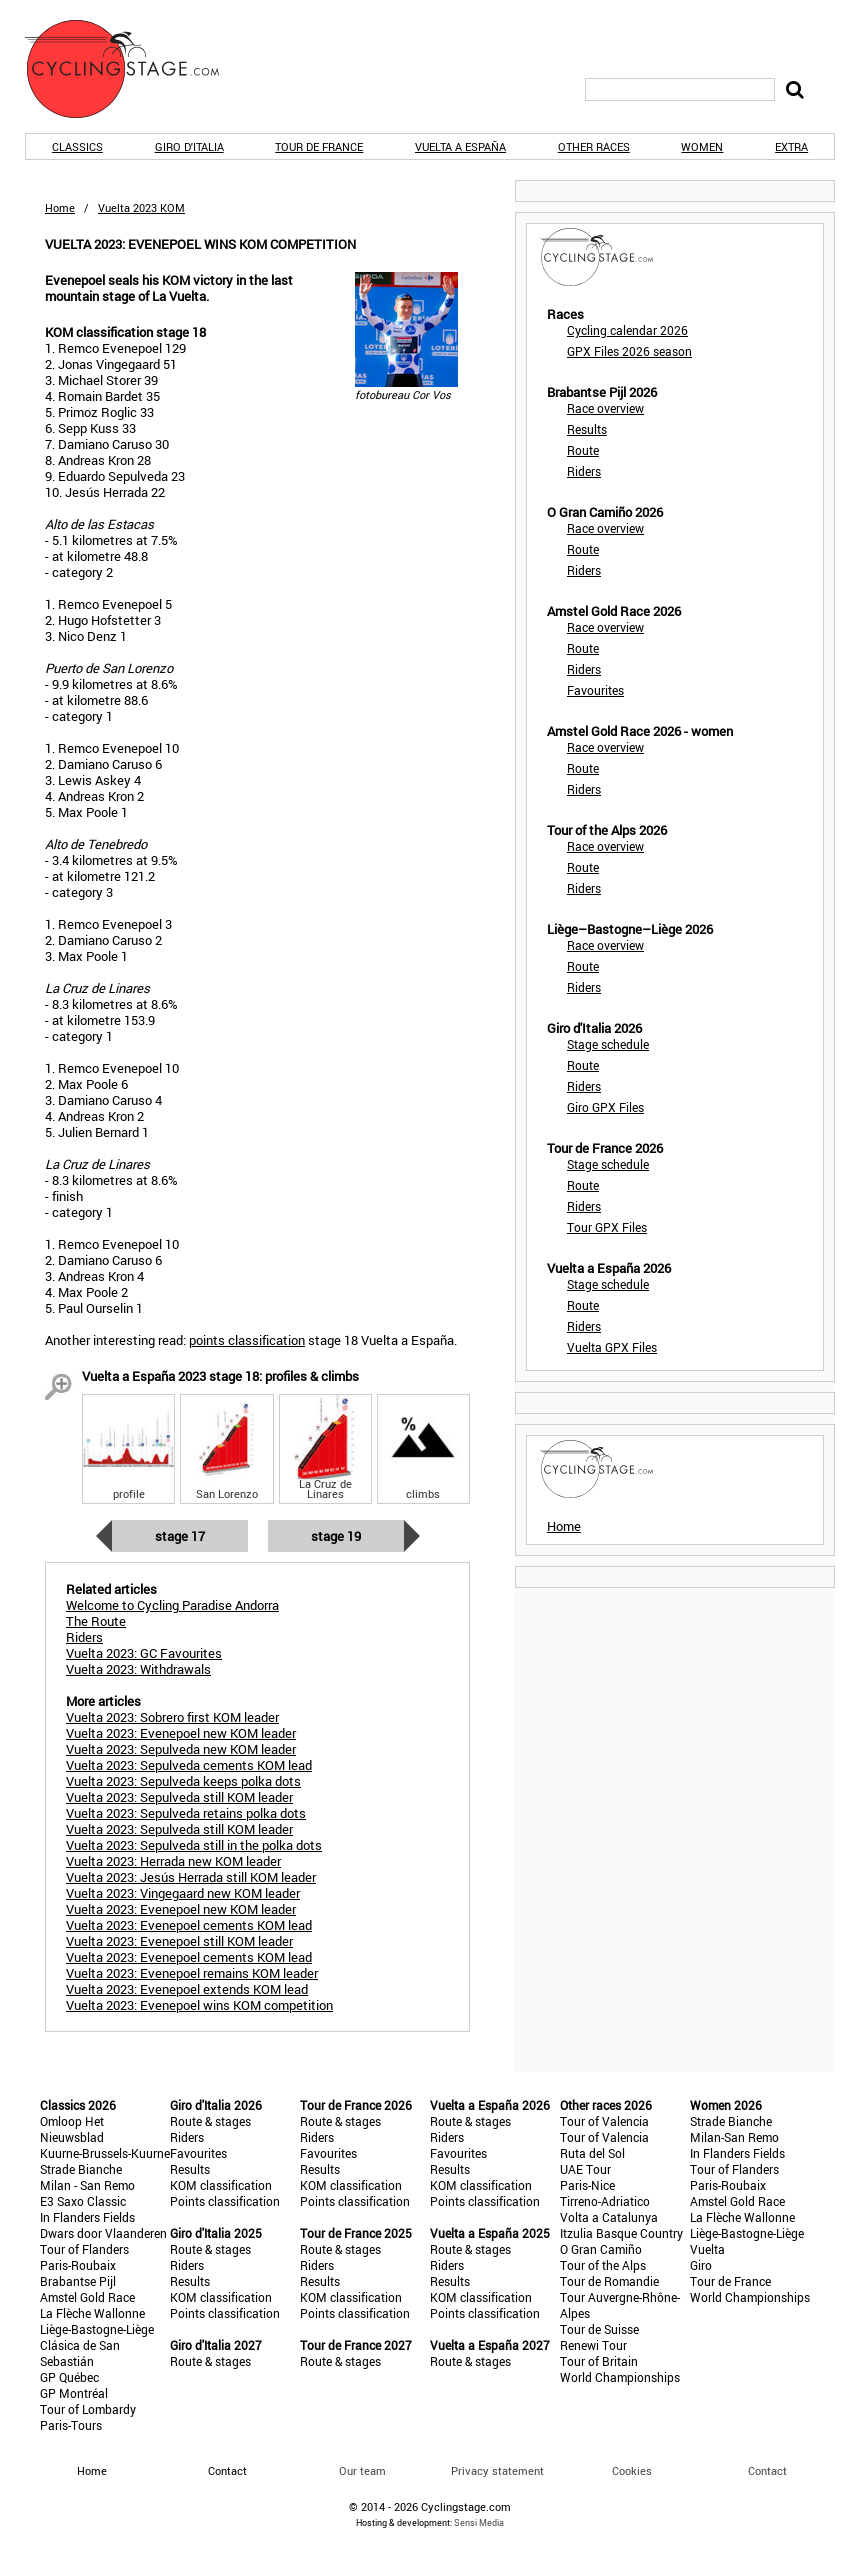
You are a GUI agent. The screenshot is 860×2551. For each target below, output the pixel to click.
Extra (791, 146)
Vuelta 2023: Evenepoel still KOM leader (179, 1941)
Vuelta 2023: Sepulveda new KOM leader (181, 1749)
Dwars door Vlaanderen (103, 2233)
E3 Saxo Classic (83, 2201)
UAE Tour (585, 2169)
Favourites (595, 690)
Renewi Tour (593, 2345)
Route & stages (210, 2121)
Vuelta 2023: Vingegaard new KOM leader (183, 1893)
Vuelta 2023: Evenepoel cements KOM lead (189, 1925)
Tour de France (319, 146)
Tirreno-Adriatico (605, 2201)
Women (702, 146)
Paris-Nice (587, 2185)
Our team (362, 2470)
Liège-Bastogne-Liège (97, 2329)
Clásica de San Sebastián (80, 2353)
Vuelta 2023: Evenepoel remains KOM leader (192, 1973)
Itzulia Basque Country (621, 2233)
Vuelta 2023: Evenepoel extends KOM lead (187, 1989)
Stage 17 (180, 1536)
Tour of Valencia (604, 2121)
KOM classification (221, 2185)
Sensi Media (479, 2522)
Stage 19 (336, 1536)
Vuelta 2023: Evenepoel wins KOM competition (199, 2005)
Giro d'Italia (189, 146)
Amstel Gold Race (87, 2297)
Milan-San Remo (734, 2137)
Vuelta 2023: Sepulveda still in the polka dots (194, 1845)
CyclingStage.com (135, 69)
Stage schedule (608, 1044)
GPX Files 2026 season (629, 351)
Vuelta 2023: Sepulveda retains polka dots (186, 1813)
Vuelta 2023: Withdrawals (138, 1669)
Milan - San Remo (87, 2185)
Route (583, 450)
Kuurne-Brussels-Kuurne (105, 2153)
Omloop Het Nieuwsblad (72, 2129)
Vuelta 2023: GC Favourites (144, 1653)
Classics (77, 146)
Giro (701, 2265)
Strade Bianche (81, 2169)
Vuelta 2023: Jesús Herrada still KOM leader (191, 1877)
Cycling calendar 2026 (627, 330)
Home (60, 207)
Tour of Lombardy (88, 2409)
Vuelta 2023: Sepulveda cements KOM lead (189, 1765)
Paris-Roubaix (78, 2265)
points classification (247, 1340)
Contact (767, 2470)
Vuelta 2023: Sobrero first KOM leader (172, 1717)
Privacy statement (497, 2470)
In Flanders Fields (87, 2217)
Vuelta (707, 2249)
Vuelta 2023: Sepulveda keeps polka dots (183, 1781)
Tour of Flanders (84, 2249)
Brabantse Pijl (78, 2281)
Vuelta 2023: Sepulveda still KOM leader (179, 1797)
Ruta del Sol (592, 2153)
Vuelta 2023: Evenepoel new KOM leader (181, 1733)
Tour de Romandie (609, 2281)
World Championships (620, 2377)
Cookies (632, 2470)
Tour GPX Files (607, 1227)
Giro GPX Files (605, 1107)
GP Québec (69, 2377)
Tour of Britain (599, 2361)
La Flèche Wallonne (92, 2313)
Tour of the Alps (603, 2265)
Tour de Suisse (599, 2329)
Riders (584, 471)
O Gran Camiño (601, 2249)
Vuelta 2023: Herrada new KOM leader (173, 1861)
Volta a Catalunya (609, 2217)
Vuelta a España (460, 146)
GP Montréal (74, 2393)
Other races (594, 146)
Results (587, 429)
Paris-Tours (71, 2425)
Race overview (605, 408)
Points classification (225, 2201)
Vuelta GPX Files (612, 1347)
